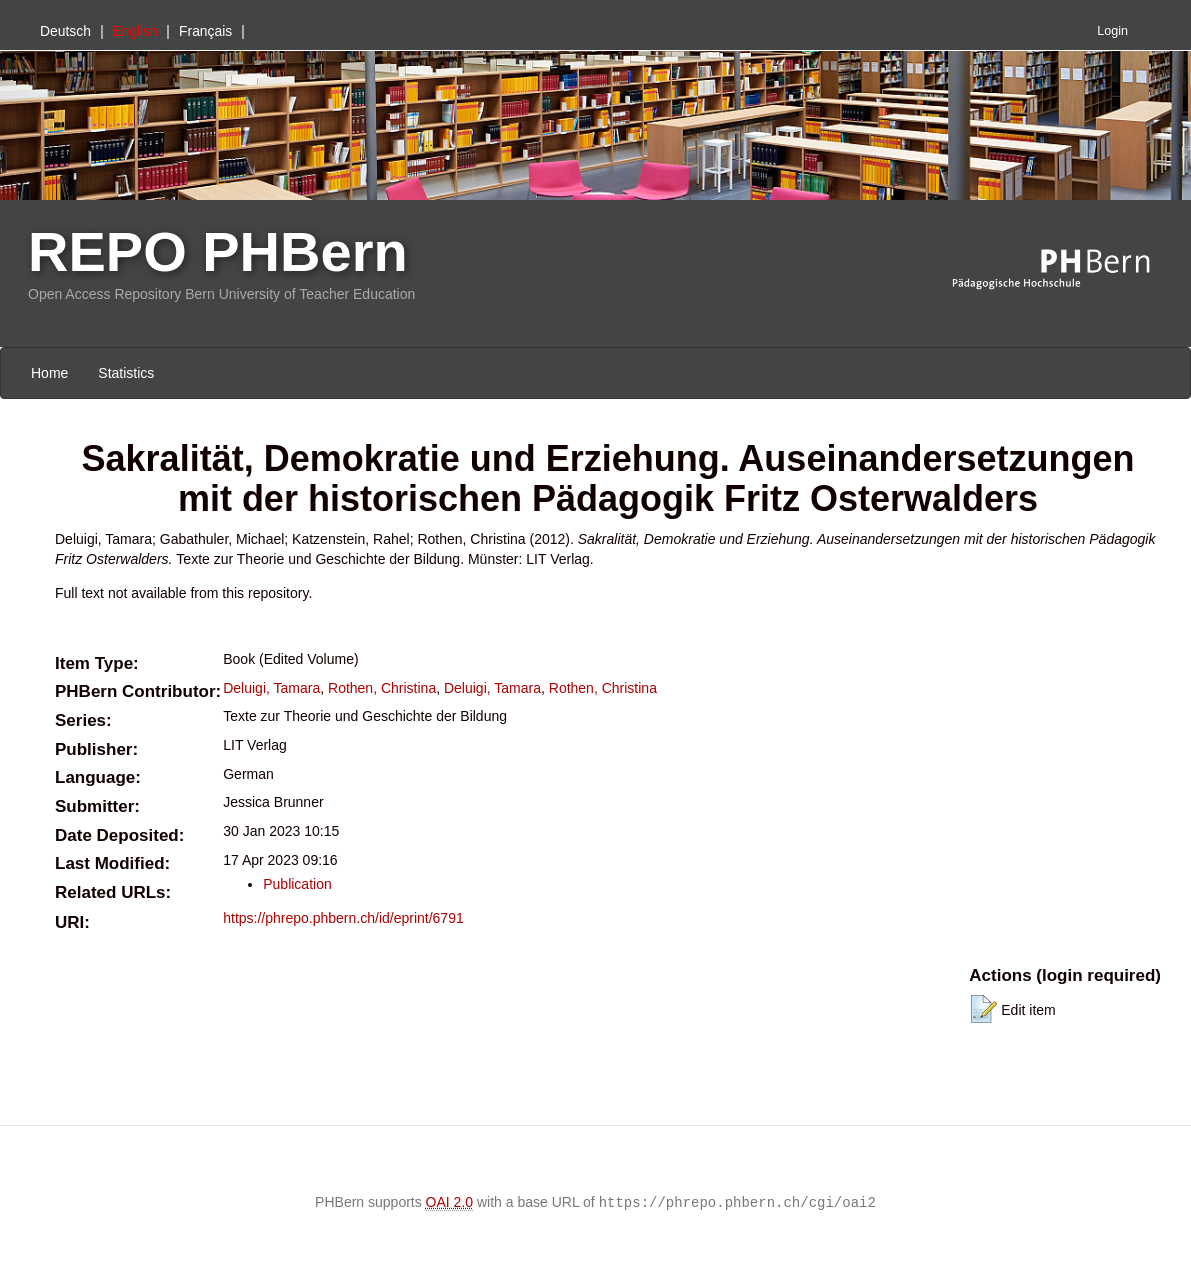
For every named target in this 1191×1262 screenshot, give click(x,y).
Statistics (126, 373)
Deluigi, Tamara (271, 688)
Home (49, 373)
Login (1112, 31)
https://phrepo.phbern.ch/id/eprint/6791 (343, 918)
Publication (297, 884)
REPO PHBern (218, 251)
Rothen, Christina (382, 688)
